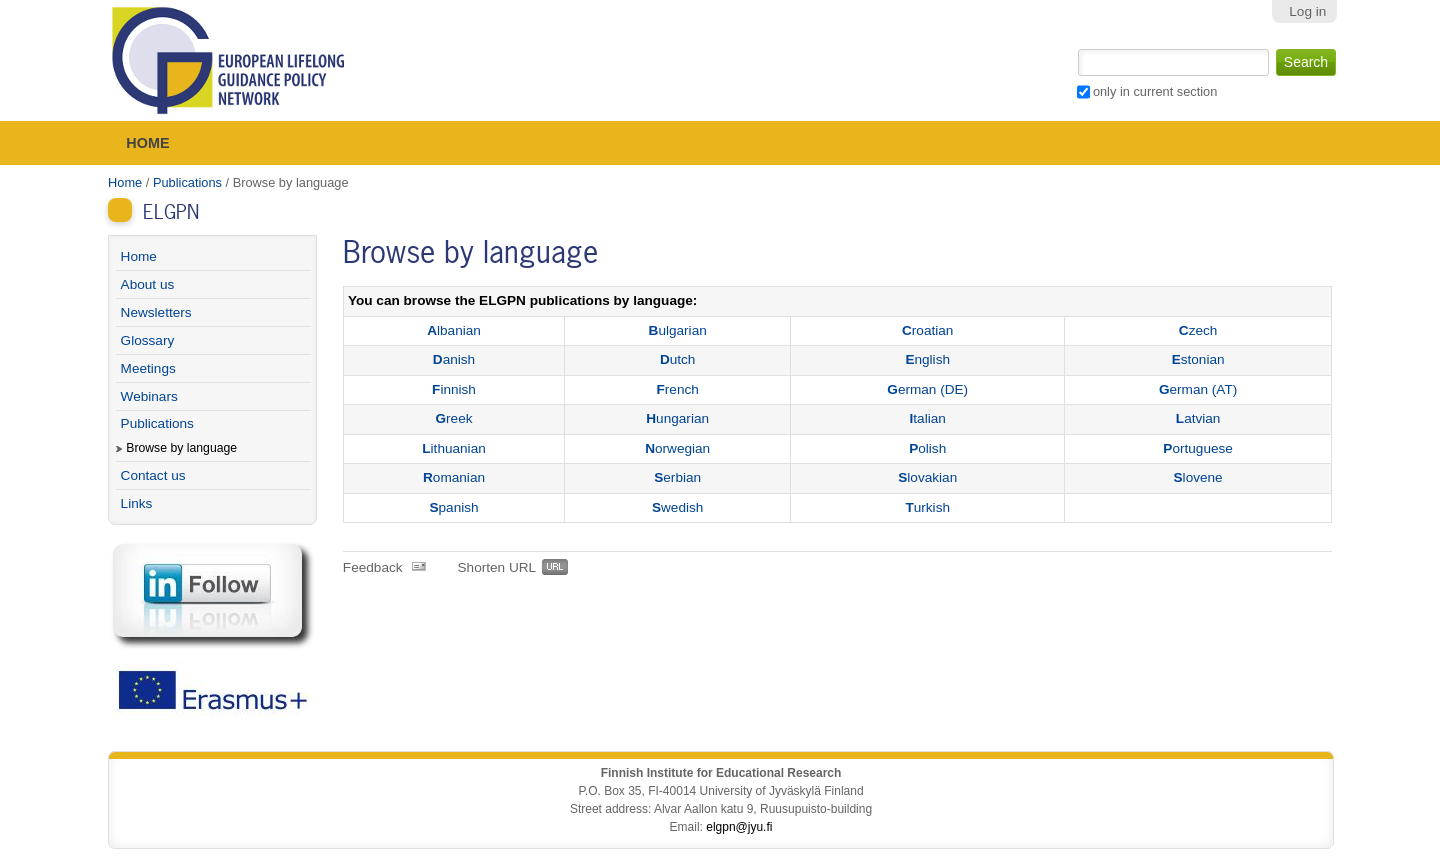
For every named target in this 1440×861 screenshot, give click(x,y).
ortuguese (1198, 448)
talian (928, 418)
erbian (677, 477)
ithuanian (454, 448)
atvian (1198, 418)
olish (927, 448)
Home (147, 143)
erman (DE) (927, 389)
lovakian (927, 477)
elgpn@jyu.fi (739, 827)
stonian (1198, 359)
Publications (187, 182)
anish (454, 359)
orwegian (677, 448)
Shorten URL (497, 567)
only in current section (1155, 91)
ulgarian (678, 330)
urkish (927, 507)
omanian (454, 477)
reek (454, 418)
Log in (1307, 11)
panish (453, 507)
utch (678, 359)
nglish (927, 359)
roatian (927, 330)
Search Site (1075, 47)
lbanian (454, 330)
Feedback (373, 567)
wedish (677, 507)
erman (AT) (1198, 389)
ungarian (677, 418)
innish (454, 389)
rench (678, 389)
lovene (1198, 477)
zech (1198, 330)
